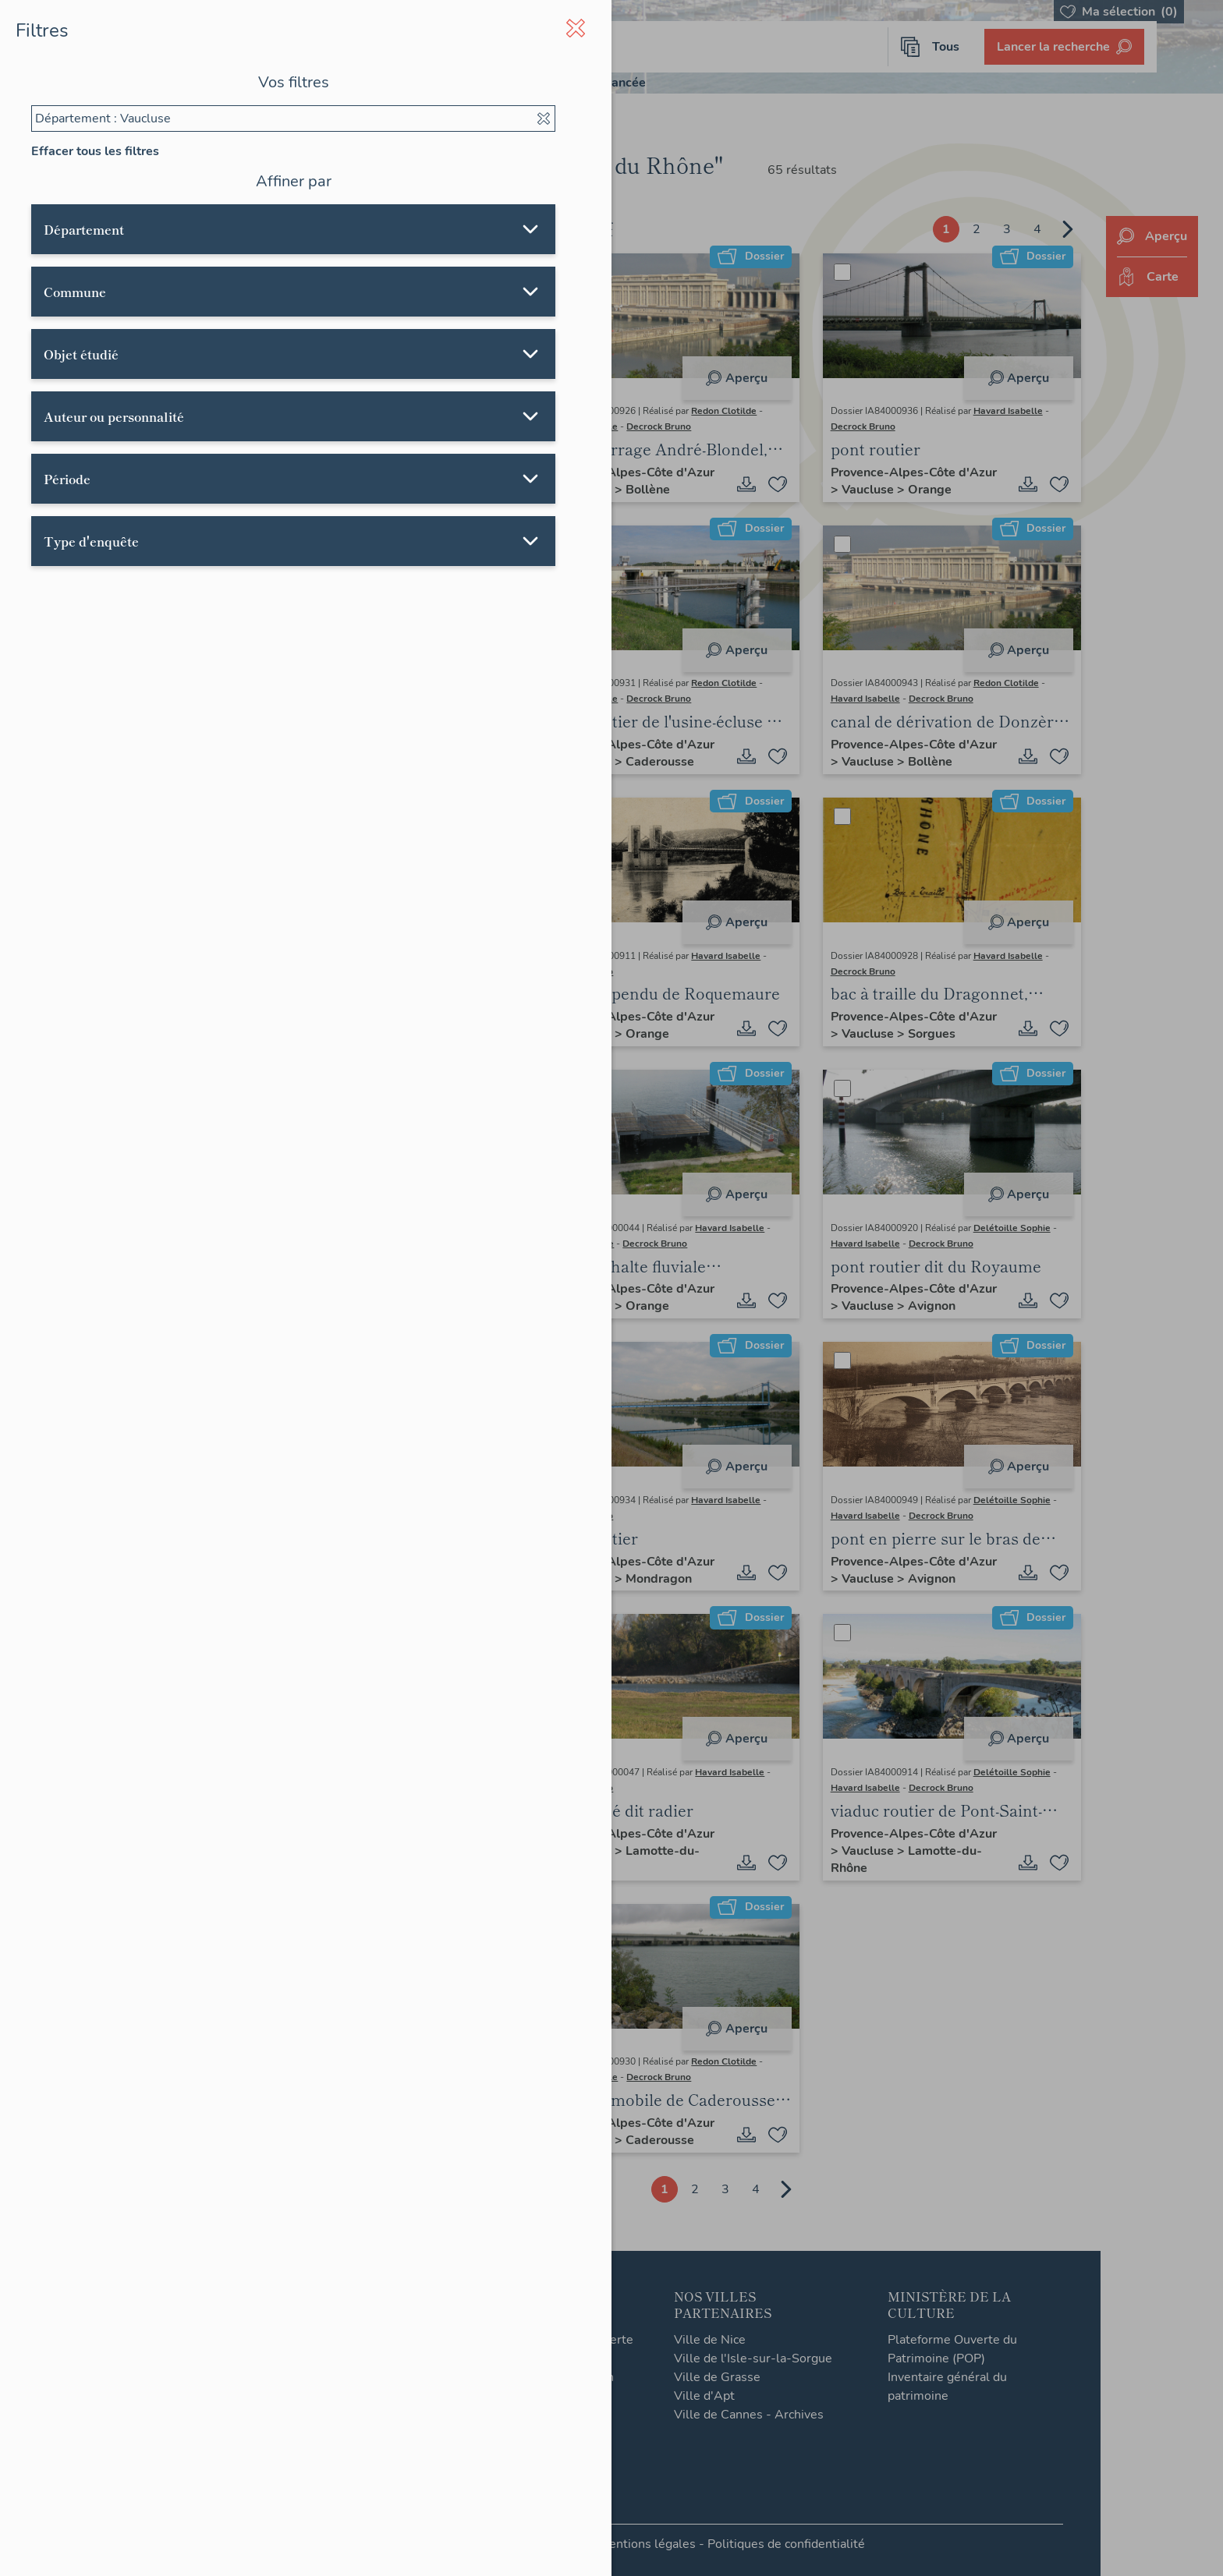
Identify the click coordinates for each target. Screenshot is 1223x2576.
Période (67, 478)
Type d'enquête (91, 541)
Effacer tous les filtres (95, 151)
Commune (75, 291)
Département (84, 229)
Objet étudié (81, 354)
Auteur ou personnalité (114, 416)
